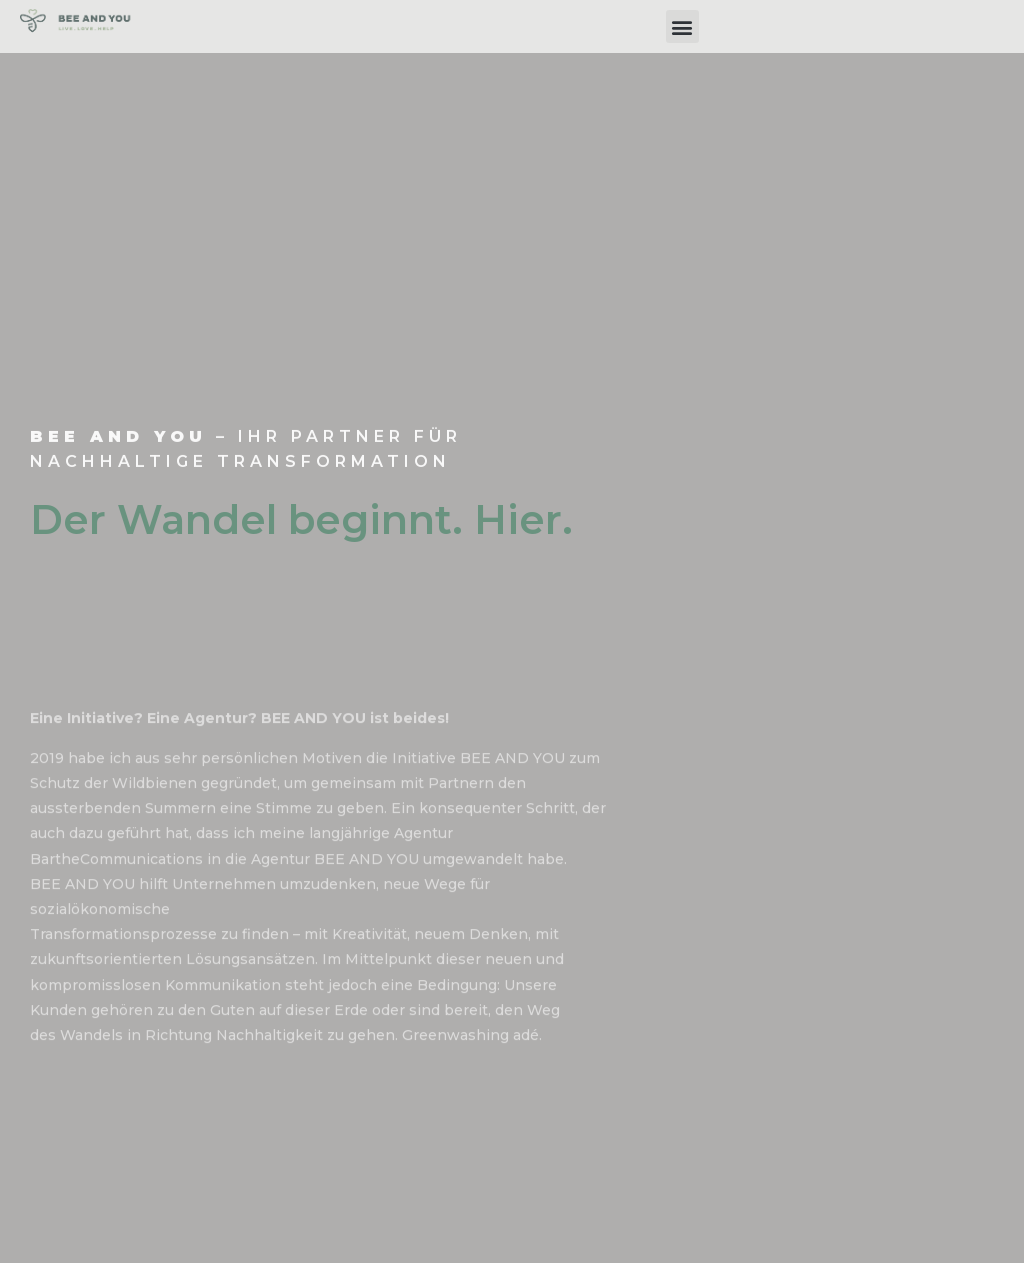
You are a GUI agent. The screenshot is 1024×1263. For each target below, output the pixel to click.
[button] (682, 26)
